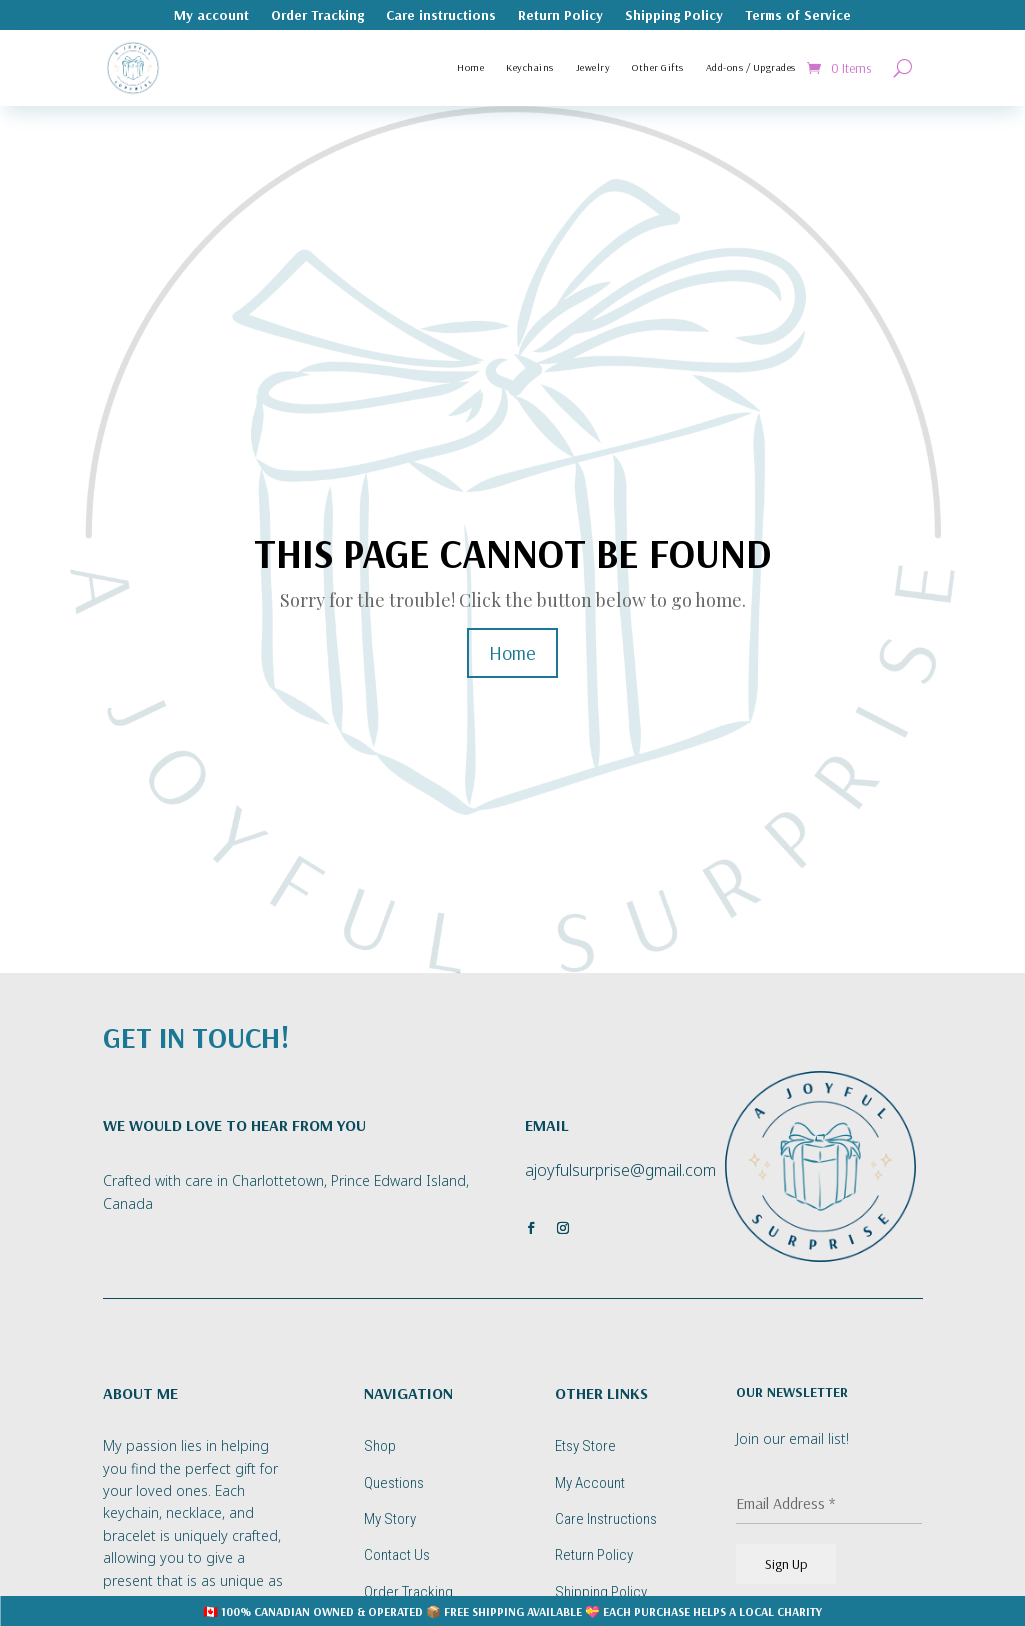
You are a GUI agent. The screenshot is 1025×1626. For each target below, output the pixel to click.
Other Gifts (658, 67)
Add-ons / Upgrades (751, 67)
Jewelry (593, 67)
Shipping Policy (674, 16)
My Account (590, 1483)
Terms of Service (798, 16)
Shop (380, 1446)
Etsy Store (585, 1446)
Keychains (530, 67)
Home (470, 67)
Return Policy (560, 16)
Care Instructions (606, 1519)
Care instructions (441, 16)
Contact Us (397, 1555)
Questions (394, 1483)
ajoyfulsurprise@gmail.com (620, 1170)
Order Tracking (317, 16)
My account (211, 16)
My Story (390, 1519)
